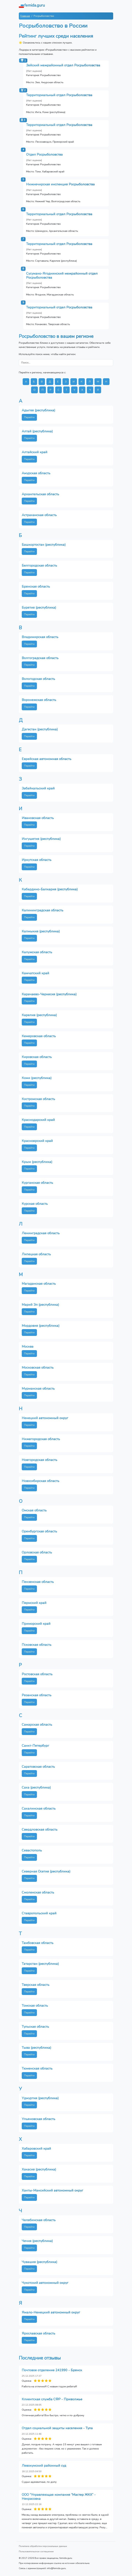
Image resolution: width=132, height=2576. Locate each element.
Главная (25, 16)
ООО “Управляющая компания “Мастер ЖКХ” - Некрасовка (59, 2496)
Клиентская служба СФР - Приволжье (52, 2399)
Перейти (29, 417)
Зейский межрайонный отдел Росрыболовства (63, 65)
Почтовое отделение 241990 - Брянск (52, 2370)
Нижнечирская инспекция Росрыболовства (60, 184)
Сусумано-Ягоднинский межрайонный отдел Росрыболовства (62, 275)
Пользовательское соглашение (36, 2551)
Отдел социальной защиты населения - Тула (57, 2428)
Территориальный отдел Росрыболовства (59, 95)
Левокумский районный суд (44, 2465)
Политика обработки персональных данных (43, 2546)
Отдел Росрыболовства (44, 154)
